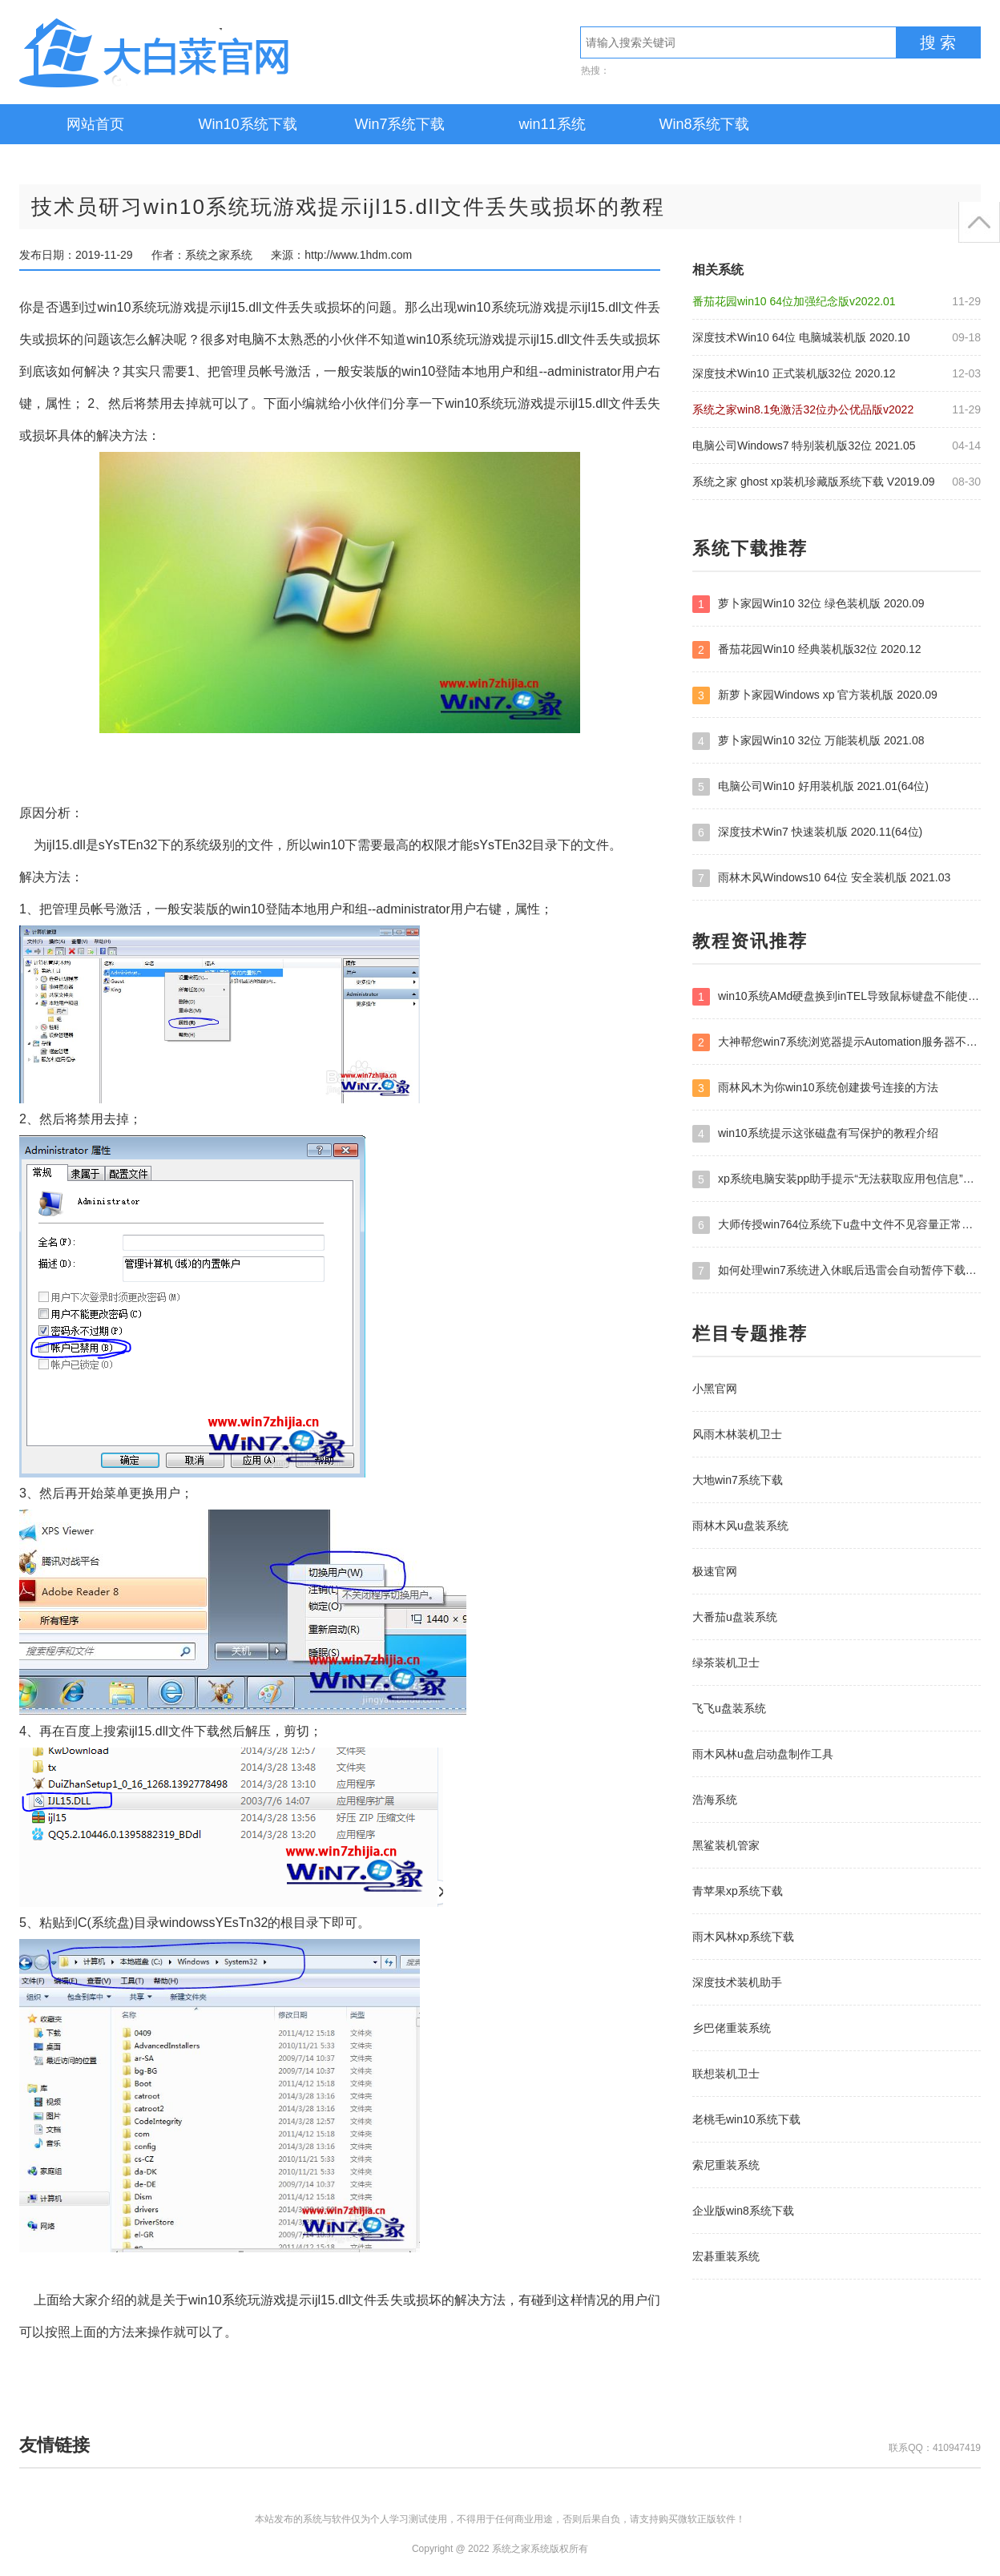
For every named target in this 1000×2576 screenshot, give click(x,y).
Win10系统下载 (247, 124)
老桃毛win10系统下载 (746, 2119)
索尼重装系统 (726, 2165)
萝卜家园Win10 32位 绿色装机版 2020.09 (808, 604)
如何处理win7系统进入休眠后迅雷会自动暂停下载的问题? (836, 1271)
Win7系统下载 (399, 124)
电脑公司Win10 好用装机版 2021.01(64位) (810, 787)
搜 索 (938, 42)
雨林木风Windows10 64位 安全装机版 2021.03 (821, 878)
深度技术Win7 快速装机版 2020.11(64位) (807, 832)
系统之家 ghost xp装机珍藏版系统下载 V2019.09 (813, 481)
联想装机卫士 (726, 2073)
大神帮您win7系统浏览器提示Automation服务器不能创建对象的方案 (836, 1042)
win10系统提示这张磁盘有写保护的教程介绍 (815, 1134)
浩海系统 (714, 1799)
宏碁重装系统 (726, 2256)
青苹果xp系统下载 (737, 1891)
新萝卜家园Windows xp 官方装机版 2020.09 (815, 695)
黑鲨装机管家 (726, 1845)
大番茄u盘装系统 (734, 1617)
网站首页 (95, 124)
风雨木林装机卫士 (737, 1434)
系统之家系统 (203, 52)
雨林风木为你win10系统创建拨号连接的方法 (815, 1088)
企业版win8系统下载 (743, 2210)
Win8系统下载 (704, 124)
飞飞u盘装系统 (729, 1708)
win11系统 (551, 124)
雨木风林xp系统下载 (743, 1936)
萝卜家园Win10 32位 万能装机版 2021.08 (808, 741)
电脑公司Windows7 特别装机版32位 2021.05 (804, 445)
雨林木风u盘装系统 (740, 1525)
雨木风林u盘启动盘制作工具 (762, 1754)
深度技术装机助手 (737, 1982)
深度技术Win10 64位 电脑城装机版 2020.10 (801, 337)
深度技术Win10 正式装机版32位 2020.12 (794, 373)
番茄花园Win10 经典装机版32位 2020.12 (806, 650)
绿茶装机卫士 (726, 1662)
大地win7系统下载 (737, 1479)
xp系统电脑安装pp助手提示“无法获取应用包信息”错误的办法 (836, 1179)
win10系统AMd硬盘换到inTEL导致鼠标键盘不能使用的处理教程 (836, 997)
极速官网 (714, 1571)
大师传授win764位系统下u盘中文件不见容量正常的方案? (836, 1225)
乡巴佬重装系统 (731, 2028)
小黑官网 (714, 1388)
